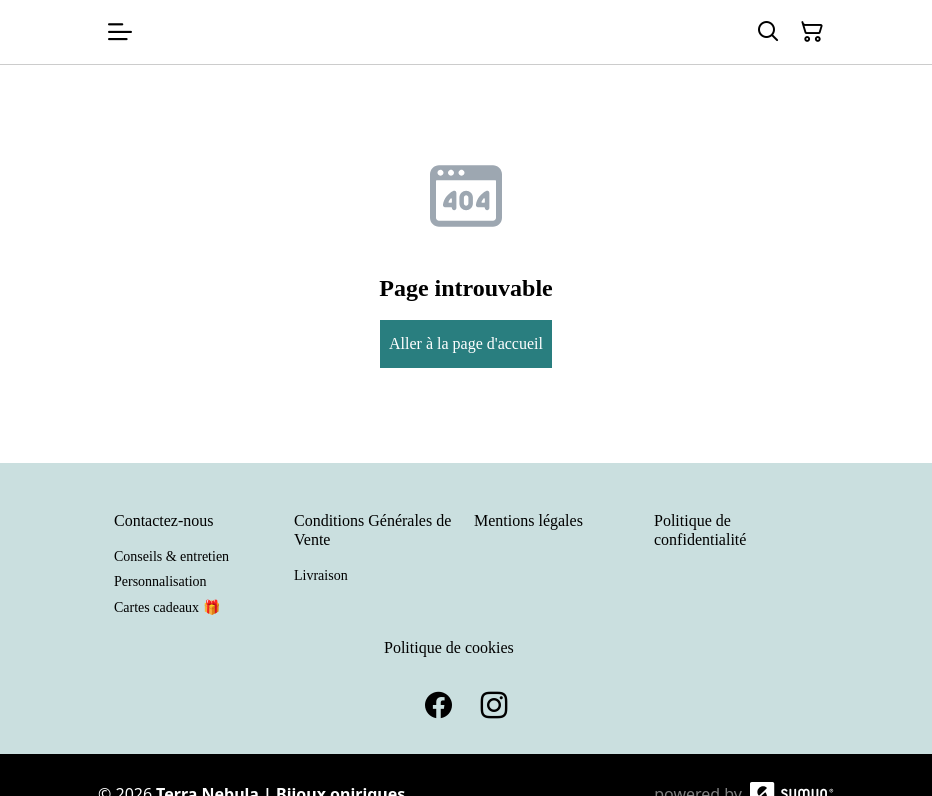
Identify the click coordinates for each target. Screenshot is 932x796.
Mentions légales (528, 520)
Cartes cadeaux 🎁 (167, 607)
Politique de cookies (449, 647)
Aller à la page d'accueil (466, 343)
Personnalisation (160, 581)
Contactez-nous (164, 520)
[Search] (768, 32)
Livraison (321, 575)
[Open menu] (120, 32)
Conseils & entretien (171, 556)
